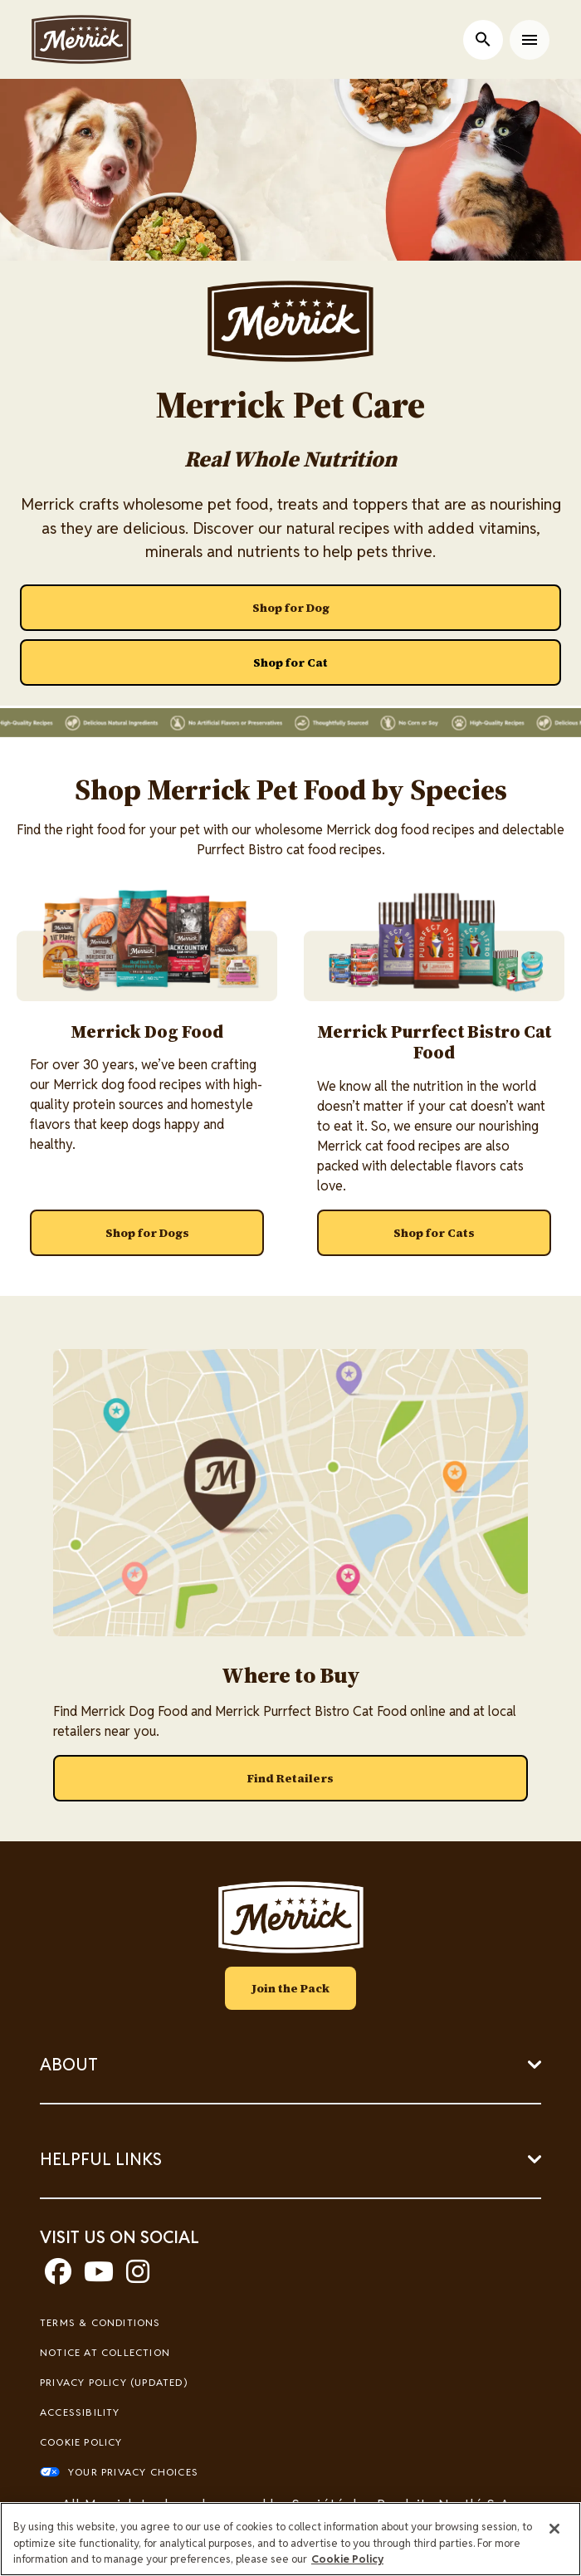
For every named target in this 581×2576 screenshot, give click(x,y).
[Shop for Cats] (434, 1233)
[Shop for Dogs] (147, 1233)
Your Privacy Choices (133, 2472)
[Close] (554, 2528)
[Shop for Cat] (290, 662)
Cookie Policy (81, 2442)
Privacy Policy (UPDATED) (114, 2382)
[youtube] (99, 2276)
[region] (290, 2539)
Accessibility (80, 2412)
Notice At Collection (105, 2352)
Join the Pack (290, 1988)
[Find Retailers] (290, 1778)
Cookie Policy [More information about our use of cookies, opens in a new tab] (347, 2559)
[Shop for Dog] (290, 607)
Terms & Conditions (100, 2322)
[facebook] (58, 2276)
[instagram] (137, 2276)
